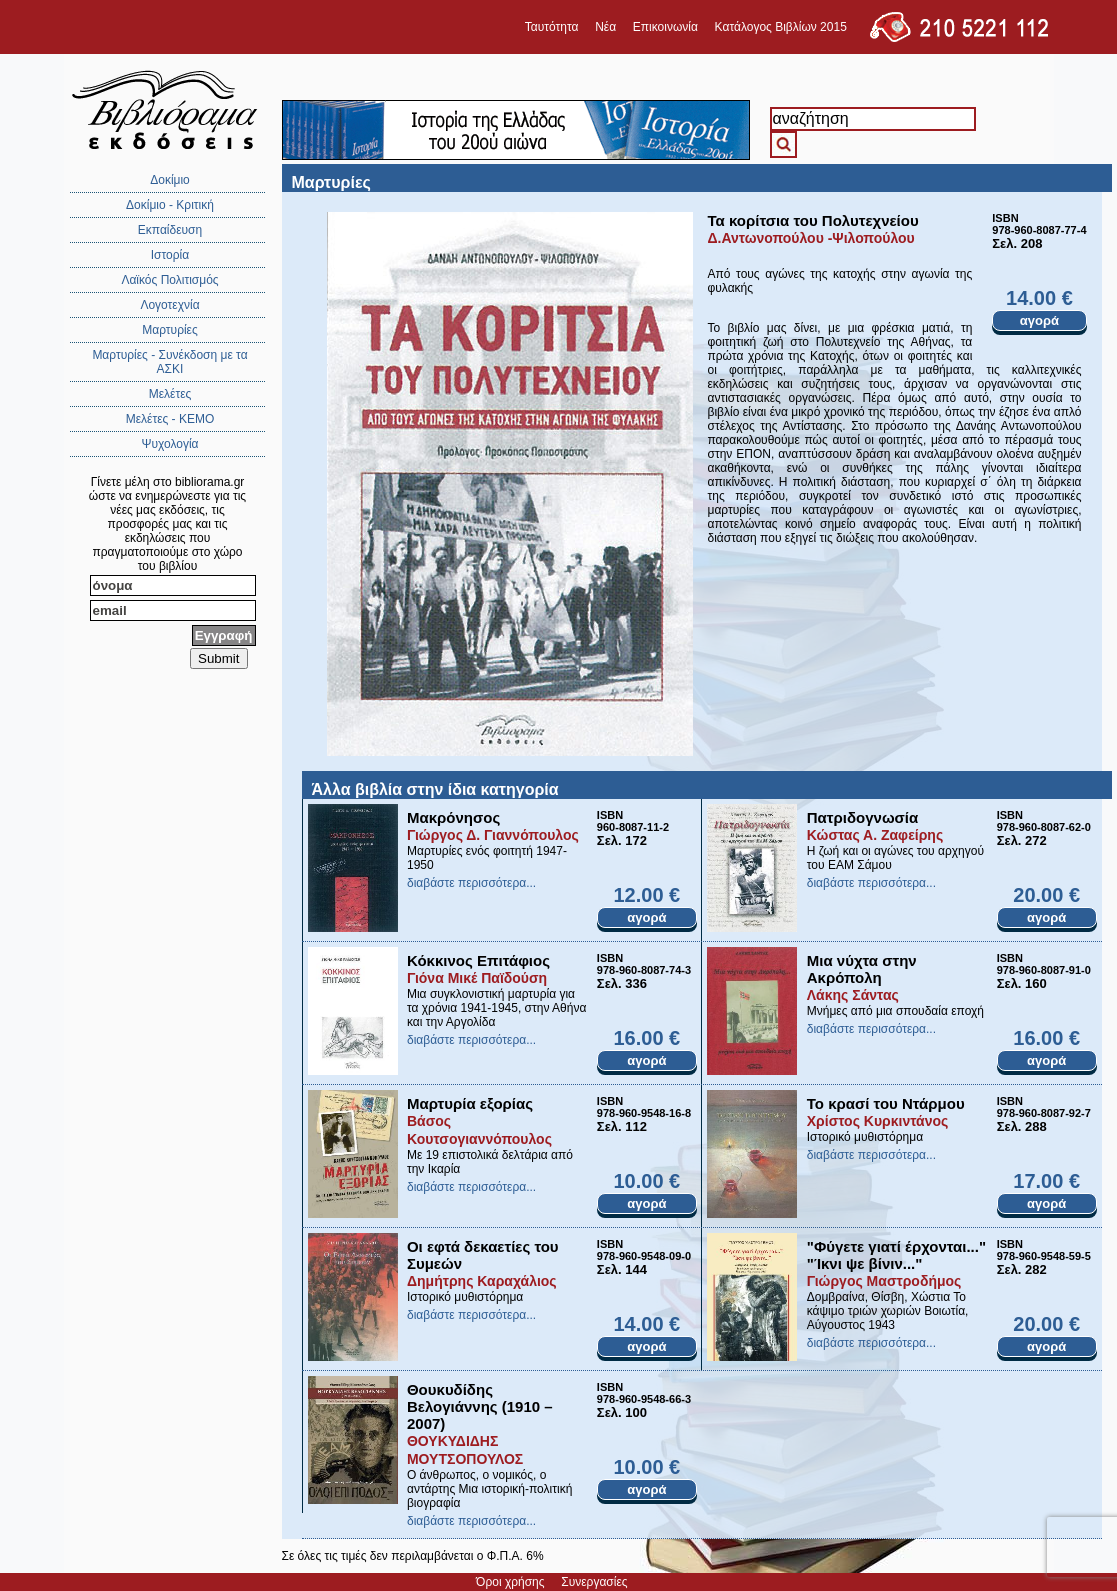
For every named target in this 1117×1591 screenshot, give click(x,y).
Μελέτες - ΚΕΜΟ (170, 419)
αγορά (1039, 320)
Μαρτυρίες (170, 330)
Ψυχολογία (169, 444)
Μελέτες (170, 394)
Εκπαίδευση (170, 230)
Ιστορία (170, 255)
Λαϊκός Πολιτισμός (169, 280)
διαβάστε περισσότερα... (471, 883)
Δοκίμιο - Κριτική (170, 205)
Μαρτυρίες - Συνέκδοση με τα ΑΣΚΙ (169, 362)
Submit (218, 658)
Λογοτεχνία (169, 305)
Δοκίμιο (170, 180)
